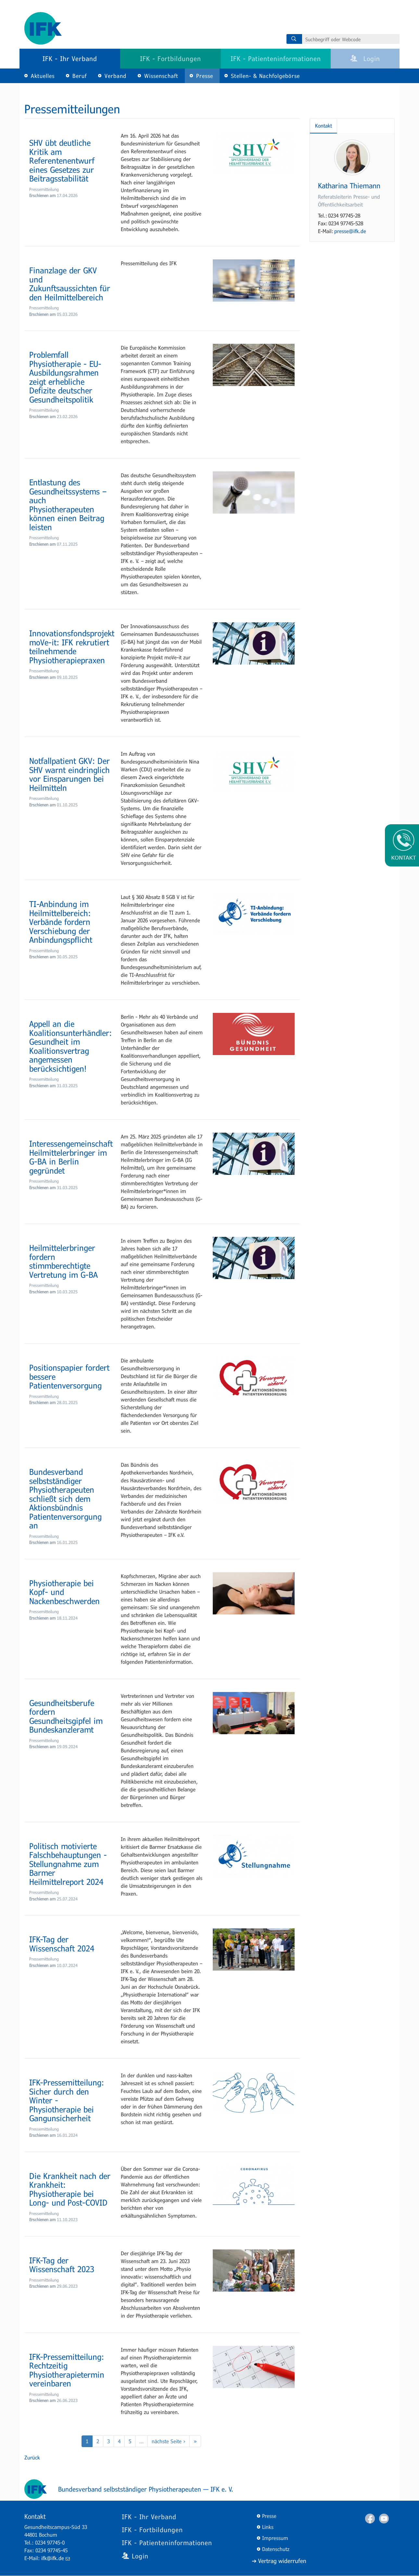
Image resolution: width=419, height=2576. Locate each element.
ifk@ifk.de (55, 2558)
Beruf (79, 75)
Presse (204, 75)
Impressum (275, 2538)
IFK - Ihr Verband (70, 58)
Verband (115, 75)
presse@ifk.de (350, 231)
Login (365, 58)
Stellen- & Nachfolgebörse (265, 75)
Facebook (370, 2518)
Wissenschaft (161, 75)
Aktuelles (43, 75)
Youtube (384, 2518)
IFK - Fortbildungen (170, 58)
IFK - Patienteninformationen (276, 58)
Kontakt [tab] (323, 125)
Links (267, 2527)
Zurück (32, 2457)
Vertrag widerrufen (282, 2560)
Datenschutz (275, 2549)
